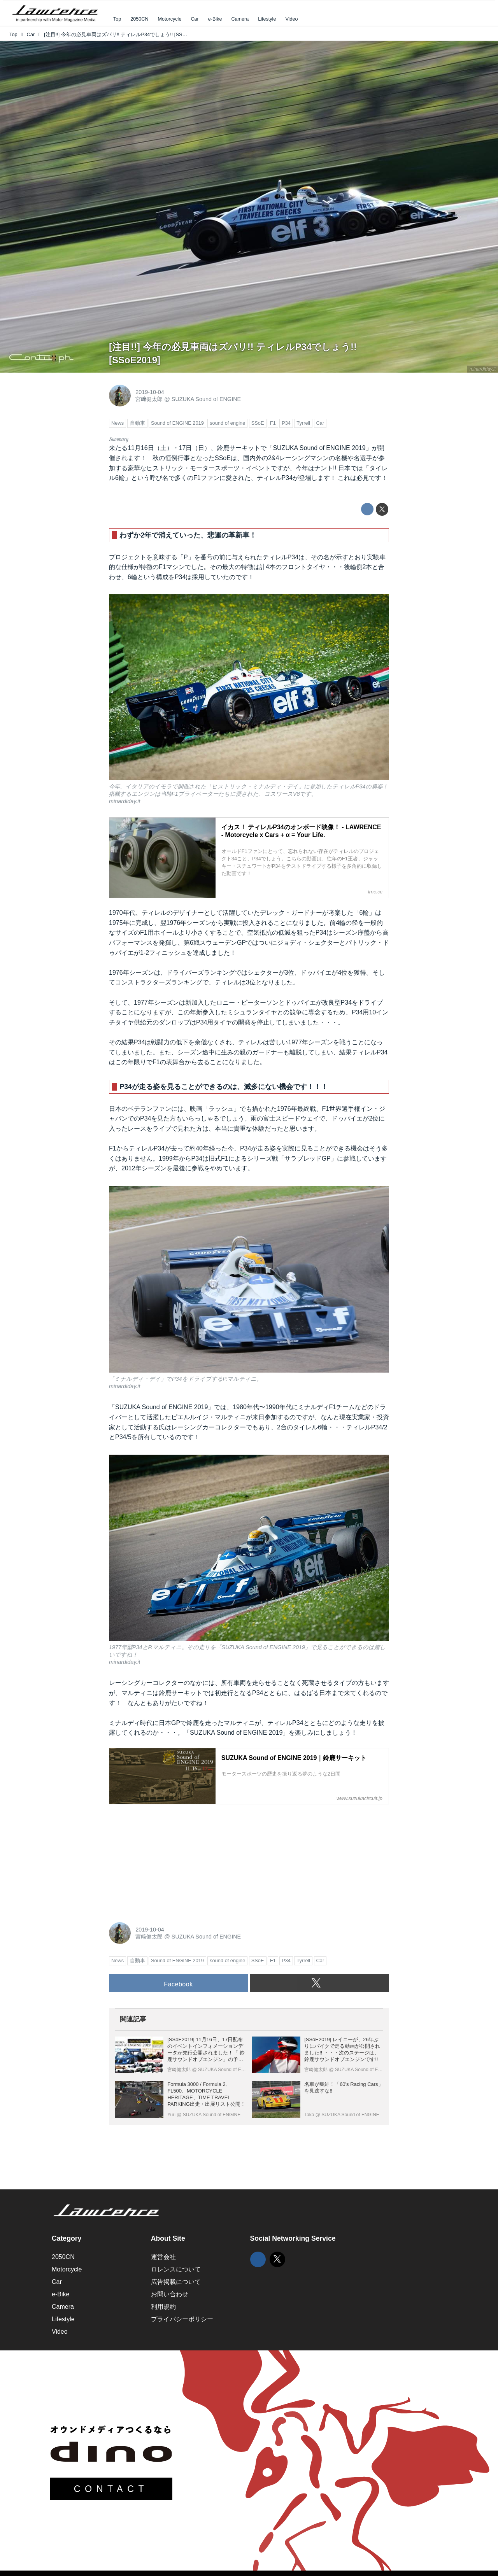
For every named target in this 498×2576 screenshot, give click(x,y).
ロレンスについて (176, 2269)
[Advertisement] (167, 1859)
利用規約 (163, 2306)
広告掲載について (176, 2281)
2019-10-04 (149, 392)
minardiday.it (483, 369)
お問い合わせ (169, 2294)
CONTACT (111, 2489)
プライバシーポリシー (182, 2319)
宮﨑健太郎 (149, 399)
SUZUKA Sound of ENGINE (206, 399)
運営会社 (163, 2257)
